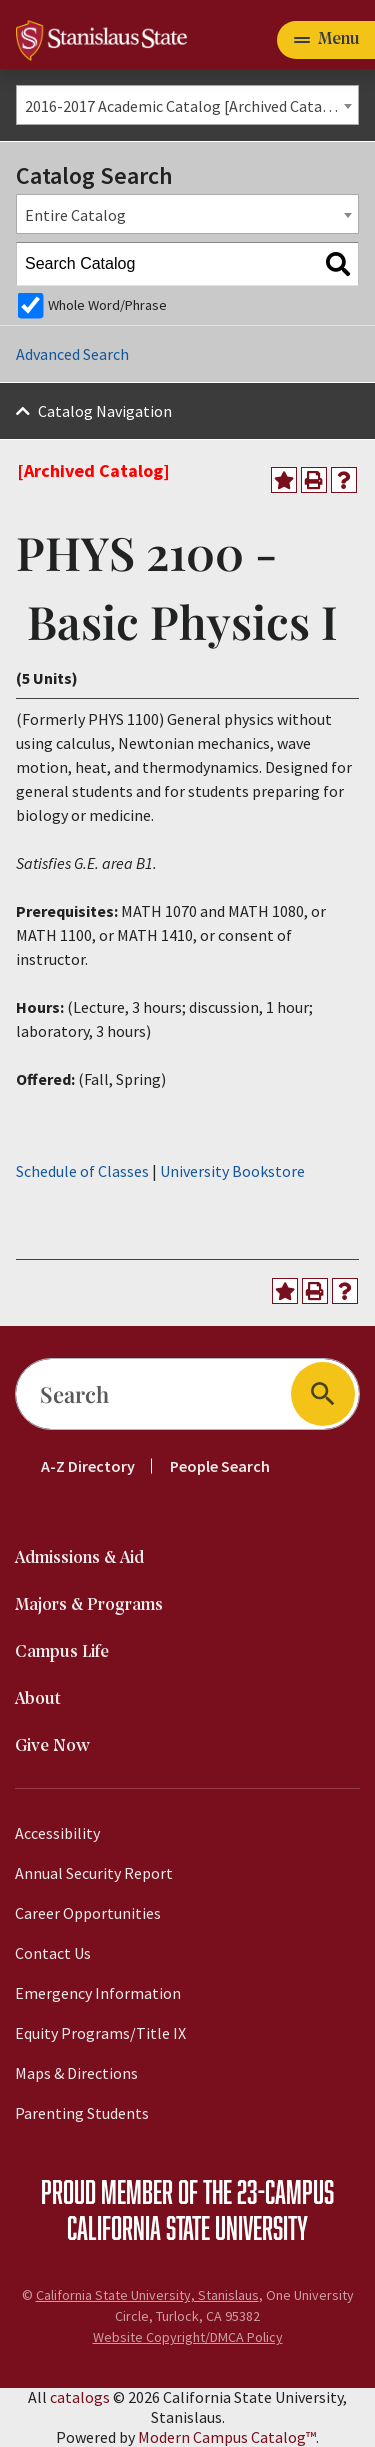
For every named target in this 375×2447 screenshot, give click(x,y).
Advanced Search (72, 354)
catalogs (80, 2397)
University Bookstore (232, 1171)
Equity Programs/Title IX (100, 2033)
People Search (220, 1466)
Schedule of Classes (82, 1171)
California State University (187, 2227)
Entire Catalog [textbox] (75, 215)
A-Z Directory (88, 1466)
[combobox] (187, 105)
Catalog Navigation (105, 411)
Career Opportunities (88, 1913)
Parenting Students (82, 2113)
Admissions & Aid (79, 1558)
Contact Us (53, 1953)
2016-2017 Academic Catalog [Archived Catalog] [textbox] (188, 106)
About (38, 1699)
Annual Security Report (94, 1873)
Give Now (52, 1746)
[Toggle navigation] (326, 40)
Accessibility (57, 1833)
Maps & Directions (76, 2073)
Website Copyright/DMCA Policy (188, 2337)
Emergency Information (98, 1993)
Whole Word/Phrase (107, 305)
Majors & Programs (89, 1605)
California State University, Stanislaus (147, 2295)
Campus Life (62, 1652)
